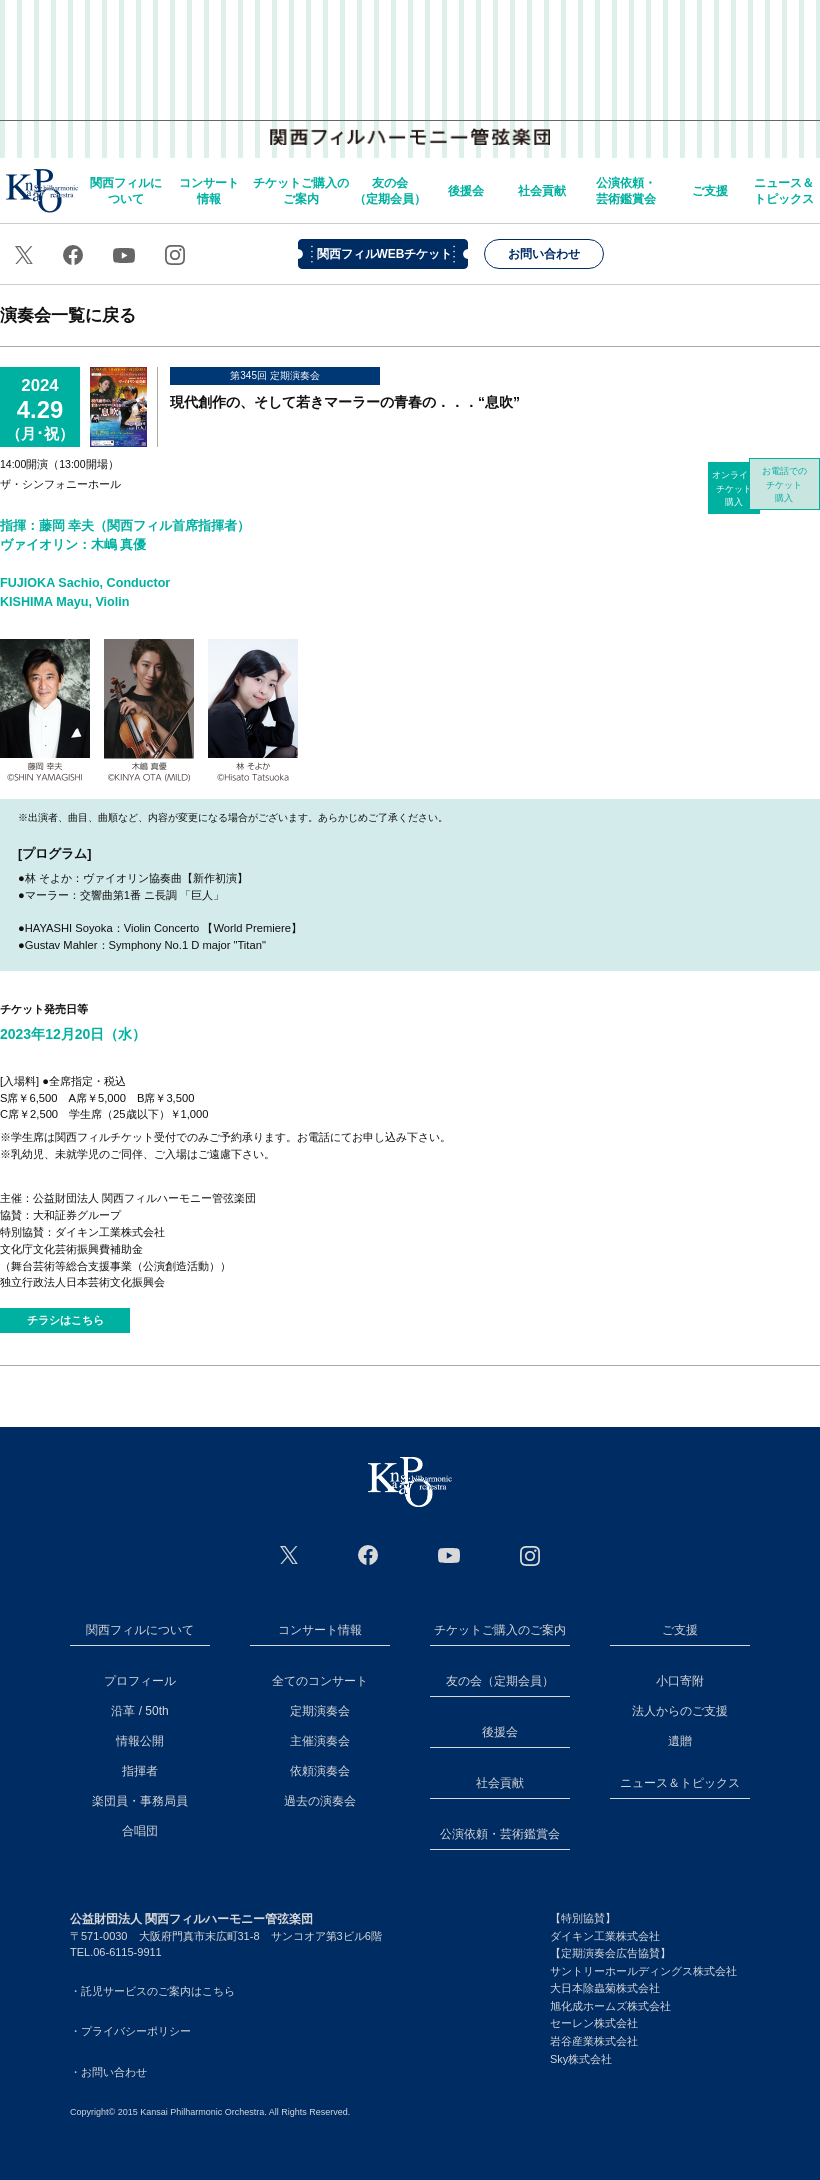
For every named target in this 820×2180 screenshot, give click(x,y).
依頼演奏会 (320, 1771)
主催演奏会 (320, 1741)
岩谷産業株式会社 (594, 2041)
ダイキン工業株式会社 (605, 1936)
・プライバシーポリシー (130, 2031)
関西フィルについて (126, 191)
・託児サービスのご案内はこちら (152, 1991)
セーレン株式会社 (594, 2023)
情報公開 (140, 1741)
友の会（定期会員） (390, 191)
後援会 (466, 191)
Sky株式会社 (581, 2059)
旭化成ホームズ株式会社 (610, 2006)
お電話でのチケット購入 (794, 488)
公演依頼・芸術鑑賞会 (626, 191)
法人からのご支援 (680, 1711)
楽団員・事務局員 (140, 1801)
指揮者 (140, 1771)
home (42, 190)
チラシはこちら (65, 1320)
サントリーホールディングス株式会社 (643, 1971)
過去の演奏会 (320, 1801)
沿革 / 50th (139, 1711)
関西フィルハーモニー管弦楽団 (410, 70)
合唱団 (140, 1831)
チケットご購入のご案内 (301, 191)
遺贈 (680, 1741)
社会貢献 (542, 191)
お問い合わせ (544, 254)
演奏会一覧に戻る (68, 315)
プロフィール (140, 1681)
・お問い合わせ (108, 2072)
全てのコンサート (320, 1681)
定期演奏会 (320, 1711)
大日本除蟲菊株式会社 (605, 1988)
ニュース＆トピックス (784, 191)
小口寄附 (680, 1681)
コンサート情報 (209, 191)
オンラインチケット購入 (734, 488)
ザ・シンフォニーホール (60, 484)
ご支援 (710, 191)
